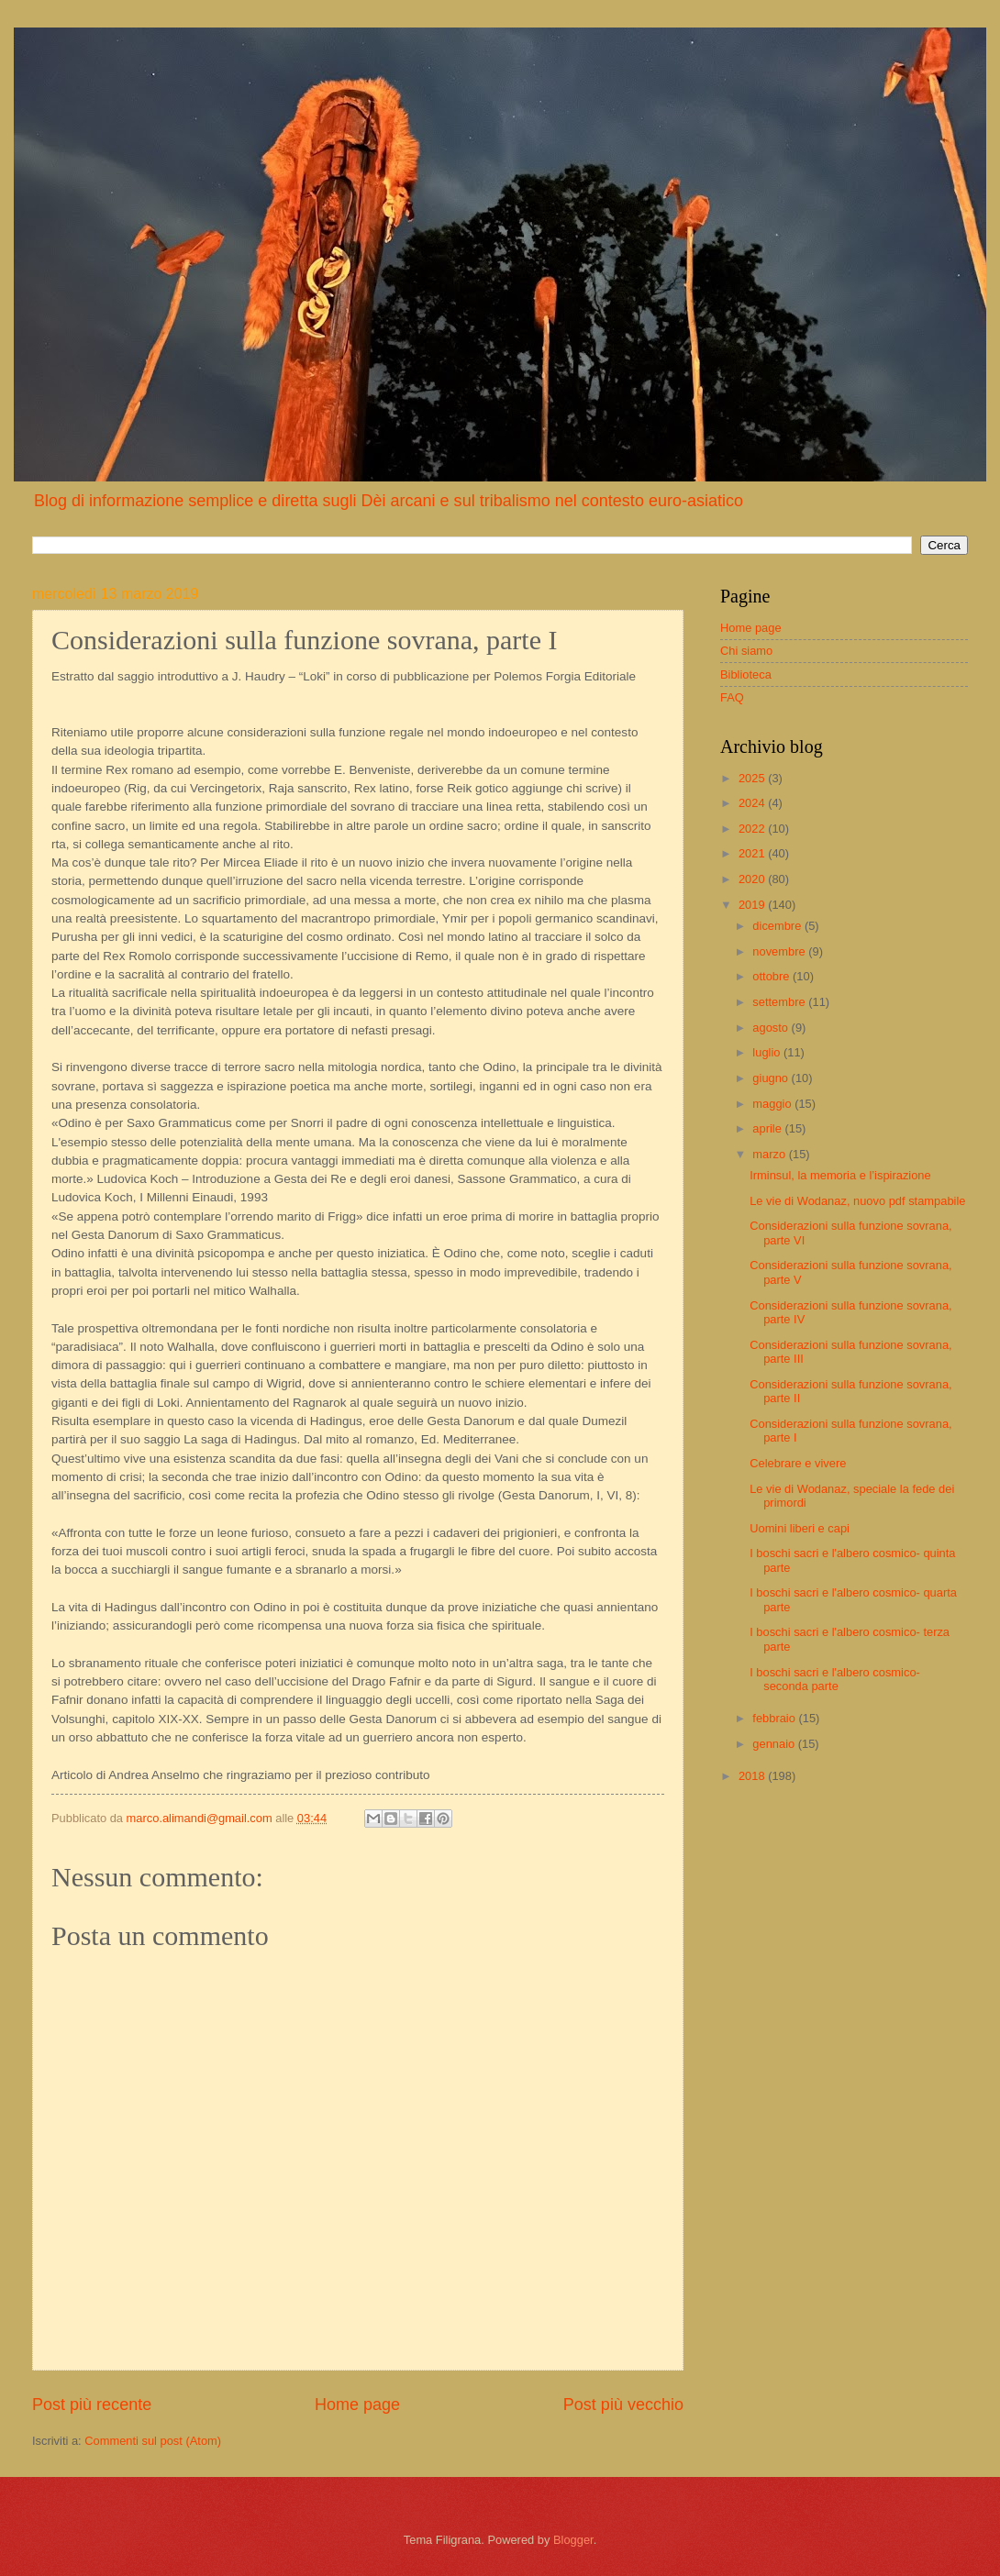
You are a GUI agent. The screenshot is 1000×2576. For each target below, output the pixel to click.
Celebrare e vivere (798, 1463)
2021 (753, 853)
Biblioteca (746, 674)
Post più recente (91, 2404)
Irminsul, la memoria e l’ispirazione (840, 1175)
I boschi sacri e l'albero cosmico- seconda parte (835, 1679)
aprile (768, 1128)
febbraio (775, 1718)
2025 (753, 778)
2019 (753, 905)
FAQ (732, 697)
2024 (753, 803)
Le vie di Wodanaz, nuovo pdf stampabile (857, 1201)
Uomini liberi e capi (800, 1528)
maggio (773, 1104)
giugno (771, 1078)
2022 (753, 828)
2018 (753, 1776)
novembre (780, 951)
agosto (771, 1027)
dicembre (778, 926)
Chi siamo (746, 651)
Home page (357, 2404)
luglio (767, 1052)
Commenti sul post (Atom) (152, 2441)
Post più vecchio (623, 2404)
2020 (753, 879)
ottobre (772, 976)
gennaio (774, 1744)
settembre (780, 1002)
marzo (770, 1154)
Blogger (573, 2540)
